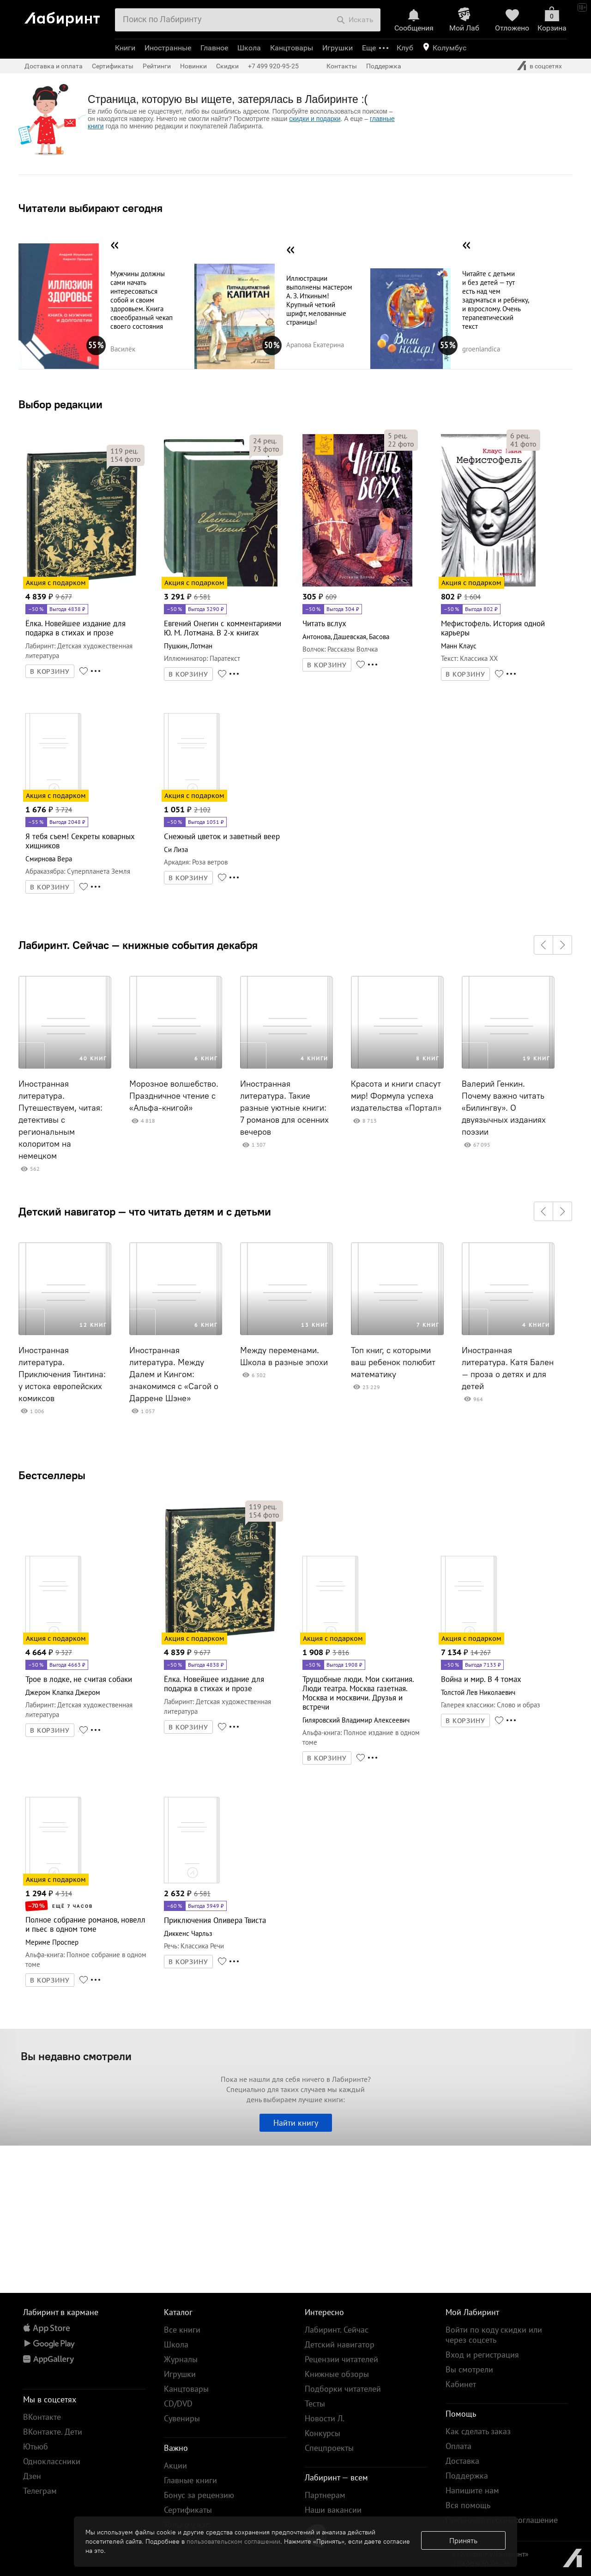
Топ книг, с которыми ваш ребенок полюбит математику (393, 1362)
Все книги (182, 2329)
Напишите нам (472, 2490)
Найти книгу (295, 2122)
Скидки (227, 66)
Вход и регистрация (482, 2354)
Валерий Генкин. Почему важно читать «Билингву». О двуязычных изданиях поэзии (504, 1108)
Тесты (315, 2403)
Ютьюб (35, 2446)
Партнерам (325, 2495)
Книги (125, 47)
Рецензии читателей (341, 2359)
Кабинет (461, 2384)
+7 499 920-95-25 (273, 66)
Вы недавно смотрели (76, 2056)
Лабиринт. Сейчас (336, 2329)
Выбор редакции (60, 404)
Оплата (458, 2446)
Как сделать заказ (478, 2431)
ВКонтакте (42, 2417)
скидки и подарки (314, 118)
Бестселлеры (51, 1475)
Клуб (405, 47)
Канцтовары (291, 47)
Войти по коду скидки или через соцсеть (494, 2334)
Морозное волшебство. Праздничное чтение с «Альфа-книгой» (173, 1096)
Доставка (462, 2460)
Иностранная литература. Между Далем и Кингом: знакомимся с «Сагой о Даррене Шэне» (173, 1374)
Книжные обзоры (337, 2374)
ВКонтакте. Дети (52, 2431)
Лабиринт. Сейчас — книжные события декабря (138, 944)
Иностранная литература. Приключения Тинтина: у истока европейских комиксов (62, 1374)
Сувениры (182, 2418)
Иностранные (168, 47)
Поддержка (383, 66)
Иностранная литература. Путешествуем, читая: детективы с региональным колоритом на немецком (60, 1120)
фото (125, 459)
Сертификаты (112, 66)
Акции (175, 2465)
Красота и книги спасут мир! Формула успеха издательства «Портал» (396, 1096)
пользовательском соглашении (233, 2541)
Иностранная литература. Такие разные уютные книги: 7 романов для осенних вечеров (284, 1108)
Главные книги (190, 2480)
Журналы (181, 2359)
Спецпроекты (329, 2448)
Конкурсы (322, 2433)
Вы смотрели (469, 2369)
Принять (463, 2540)
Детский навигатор (339, 2344)
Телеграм (40, 2490)
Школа (249, 47)
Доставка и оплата (53, 66)
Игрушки (337, 47)
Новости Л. (324, 2418)
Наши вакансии (333, 2509)
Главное (214, 47)
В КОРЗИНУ (50, 671)
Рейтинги (157, 66)
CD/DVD (178, 2403)
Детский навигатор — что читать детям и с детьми (144, 1211)
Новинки (193, 66)
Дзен (32, 2476)
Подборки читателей (343, 2388)
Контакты (341, 66)
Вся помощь (468, 2505)
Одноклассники (51, 2461)
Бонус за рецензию (199, 2495)
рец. (124, 451)
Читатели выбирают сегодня (90, 207)
